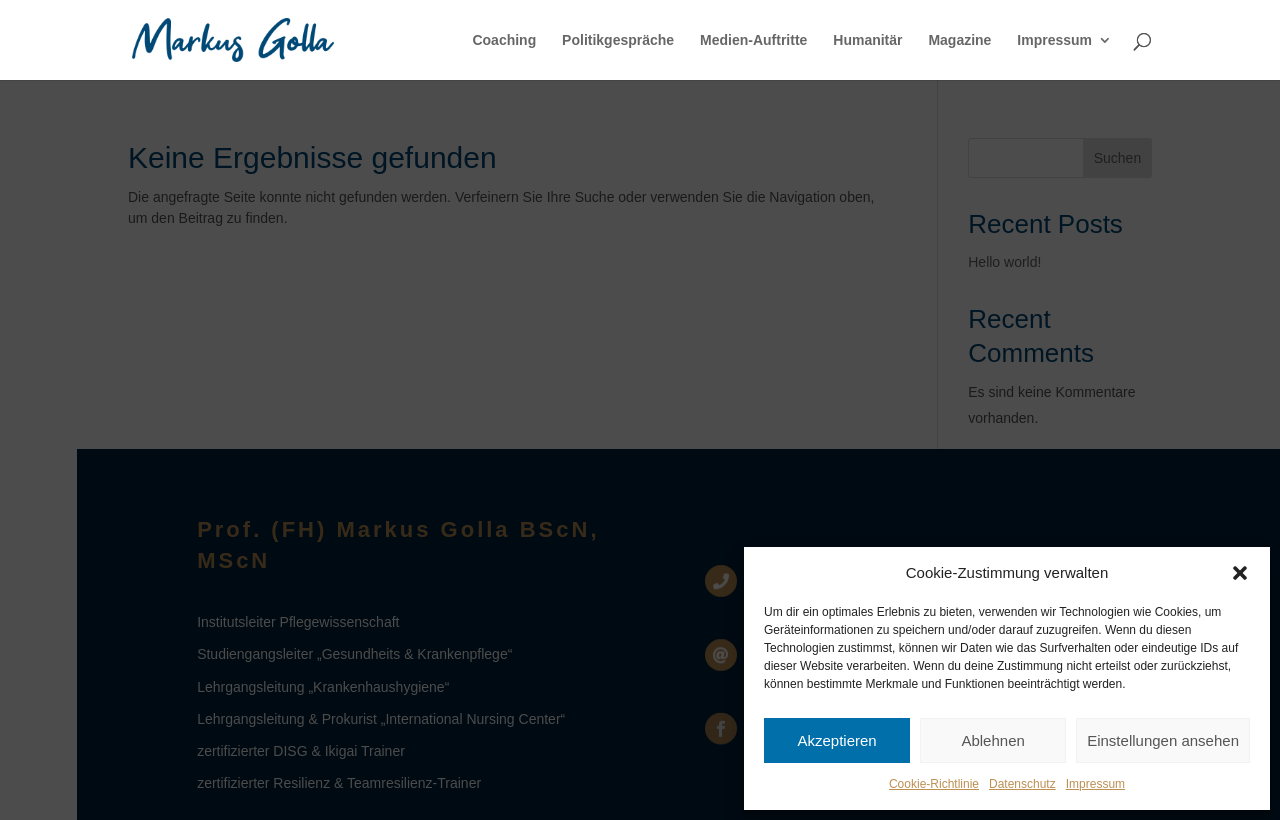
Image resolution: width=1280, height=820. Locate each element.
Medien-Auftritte (753, 40)
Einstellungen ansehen (1163, 740)
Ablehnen (992, 740)
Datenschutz (1022, 784)
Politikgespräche (618, 40)
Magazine (959, 40)
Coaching (504, 40)
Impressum (1095, 784)
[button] (1240, 573)
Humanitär (867, 40)
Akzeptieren (836, 740)
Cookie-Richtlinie (934, 784)
